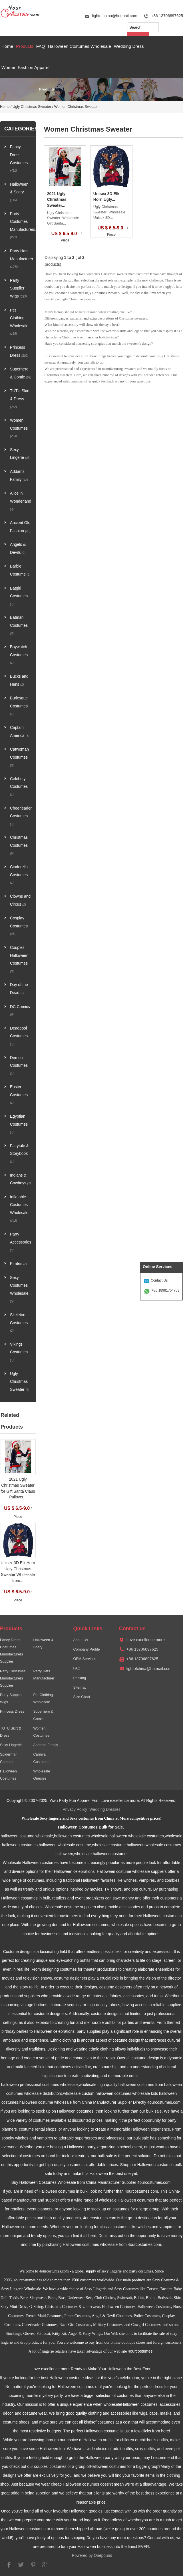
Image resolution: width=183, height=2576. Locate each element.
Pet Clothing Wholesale (19, 322)
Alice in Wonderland (20, 501)
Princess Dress (19, 351)
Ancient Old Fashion (20, 527)
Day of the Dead (19, 989)
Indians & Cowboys (20, 1179)
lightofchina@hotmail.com (114, 16)
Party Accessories (20, 1242)
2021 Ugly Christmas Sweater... (56, 200)
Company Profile (86, 1649)
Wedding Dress (129, 46)
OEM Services (84, 1659)
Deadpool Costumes (19, 1036)
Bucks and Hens (19, 680)
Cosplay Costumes (19, 925)
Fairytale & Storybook (19, 1153)
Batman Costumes (19, 625)
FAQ (40, 46)
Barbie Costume (20, 570)
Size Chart (81, 1697)
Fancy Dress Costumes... (20, 158)
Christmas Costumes (19, 845)
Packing (79, 1678)
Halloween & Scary (19, 192)
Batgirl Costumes (19, 596)
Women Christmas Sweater (76, 107)
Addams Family (19, 475)
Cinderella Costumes (19, 874)
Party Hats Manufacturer (20, 258)
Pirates (18, 1264)
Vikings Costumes (19, 1352)
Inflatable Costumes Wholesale (19, 1208)
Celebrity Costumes (19, 786)
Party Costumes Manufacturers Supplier (13, 1678)
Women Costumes (19, 428)
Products (24, 46)
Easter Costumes (19, 1094)
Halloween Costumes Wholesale (79, 46)
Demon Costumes (19, 1065)
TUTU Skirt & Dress (19, 398)
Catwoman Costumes (19, 757)
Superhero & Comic (20, 373)
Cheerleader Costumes (20, 816)
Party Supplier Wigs (18, 288)
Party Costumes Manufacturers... (20, 225)
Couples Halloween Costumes (19, 959)
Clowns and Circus (20, 900)
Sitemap (79, 1687)
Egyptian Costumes (19, 1124)
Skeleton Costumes (19, 1322)
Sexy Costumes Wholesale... (20, 1289)
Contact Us (159, 1280)
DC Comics (20, 1010)
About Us (80, 1640)
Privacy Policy (75, 1809)
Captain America (19, 731)
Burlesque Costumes (19, 705)
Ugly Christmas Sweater (32, 107)
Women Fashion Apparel (25, 67)
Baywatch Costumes (19, 654)
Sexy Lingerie (20, 454)
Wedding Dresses (104, 1809)
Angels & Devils (18, 548)
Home (7, 46)
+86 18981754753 (165, 1290)
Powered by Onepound (92, 2555)
